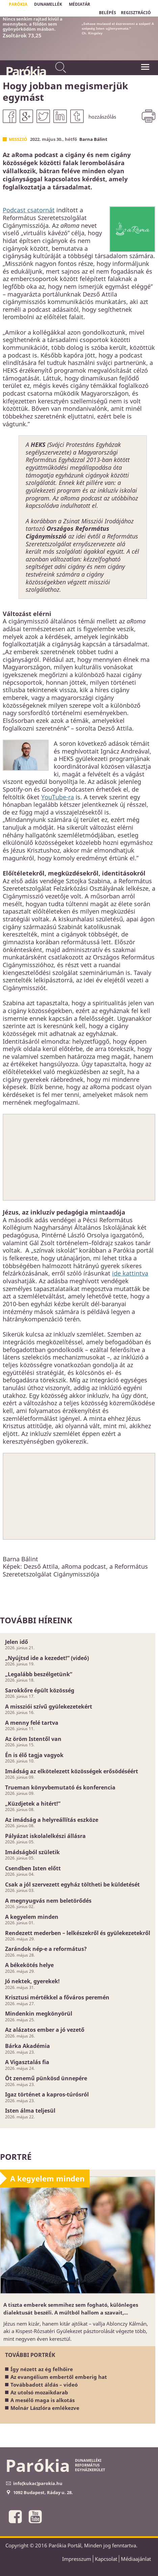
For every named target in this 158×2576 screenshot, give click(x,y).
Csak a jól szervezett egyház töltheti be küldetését (72, 1884)
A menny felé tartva (31, 1722)
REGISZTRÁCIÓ (136, 13)
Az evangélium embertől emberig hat (58, 2376)
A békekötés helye (29, 1965)
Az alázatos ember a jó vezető (44, 2029)
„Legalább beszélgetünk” (38, 1674)
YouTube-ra (57, 797)
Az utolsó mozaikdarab (39, 2392)
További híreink (36, 1620)
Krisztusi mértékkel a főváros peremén (57, 1997)
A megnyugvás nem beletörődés (48, 1900)
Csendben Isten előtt (33, 1868)
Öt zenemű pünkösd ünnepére (46, 2078)
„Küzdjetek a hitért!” (32, 1803)
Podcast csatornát (29, 210)
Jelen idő (16, 1642)
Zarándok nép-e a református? (46, 1949)
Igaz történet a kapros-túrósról (47, 2094)
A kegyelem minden (31, 1917)
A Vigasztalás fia (27, 2062)
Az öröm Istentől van (33, 1739)
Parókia (25, 71)
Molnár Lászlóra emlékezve (44, 2407)
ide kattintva (130, 1273)
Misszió (18, 139)
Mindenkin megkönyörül (38, 2013)
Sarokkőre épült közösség (39, 1690)
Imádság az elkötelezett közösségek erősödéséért (71, 1771)
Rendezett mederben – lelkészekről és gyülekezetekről (77, 1933)
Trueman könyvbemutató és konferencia (60, 1787)
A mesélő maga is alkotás (42, 2400)
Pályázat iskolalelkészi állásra (45, 1836)
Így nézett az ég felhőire (41, 2369)
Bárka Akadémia (27, 2046)
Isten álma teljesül (30, 2110)
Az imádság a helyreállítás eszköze (51, 1819)
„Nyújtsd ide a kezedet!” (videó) (47, 1658)
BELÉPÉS (107, 13)
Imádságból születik (32, 1852)
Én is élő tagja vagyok (34, 1755)
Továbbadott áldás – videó (44, 2384)
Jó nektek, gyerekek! (32, 1981)
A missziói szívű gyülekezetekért (48, 1706)
